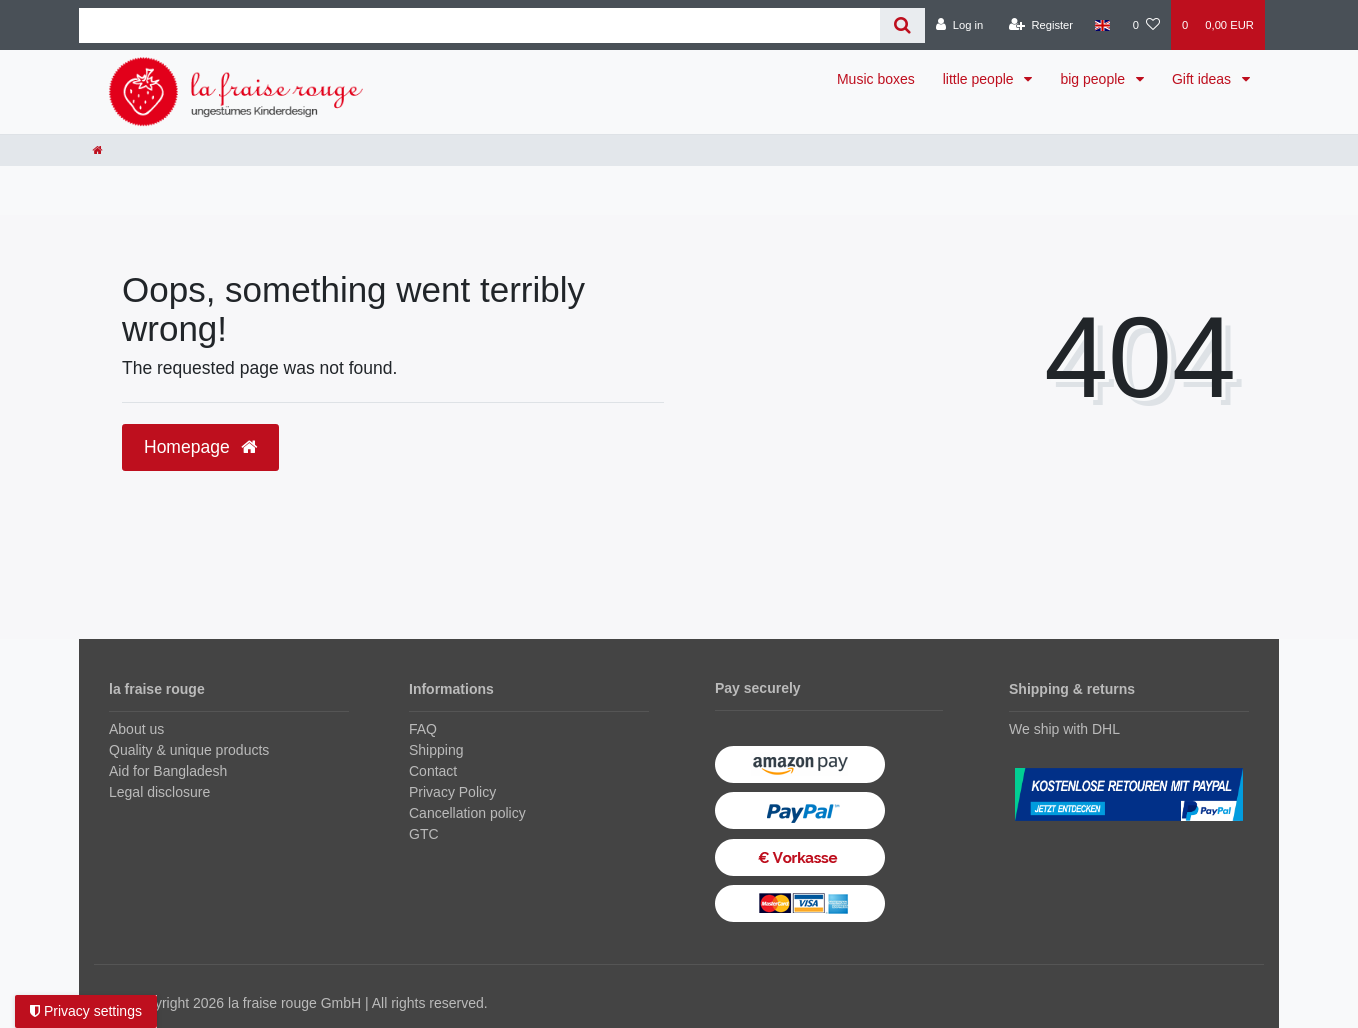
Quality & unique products (189, 750)
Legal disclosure (159, 792)
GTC (424, 834)
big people (1094, 79)
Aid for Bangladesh (168, 771)
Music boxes (876, 79)
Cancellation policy (467, 813)
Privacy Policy (452, 792)
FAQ (423, 729)
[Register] (1041, 25)
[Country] (1102, 25)
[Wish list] (1146, 25)
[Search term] (479, 25)
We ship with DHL (1064, 729)
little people (980, 79)
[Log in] (959, 25)
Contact (433, 771)
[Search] (902, 25)
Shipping (436, 750)
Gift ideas (1203, 79)
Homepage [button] (200, 447)
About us (136, 729)
